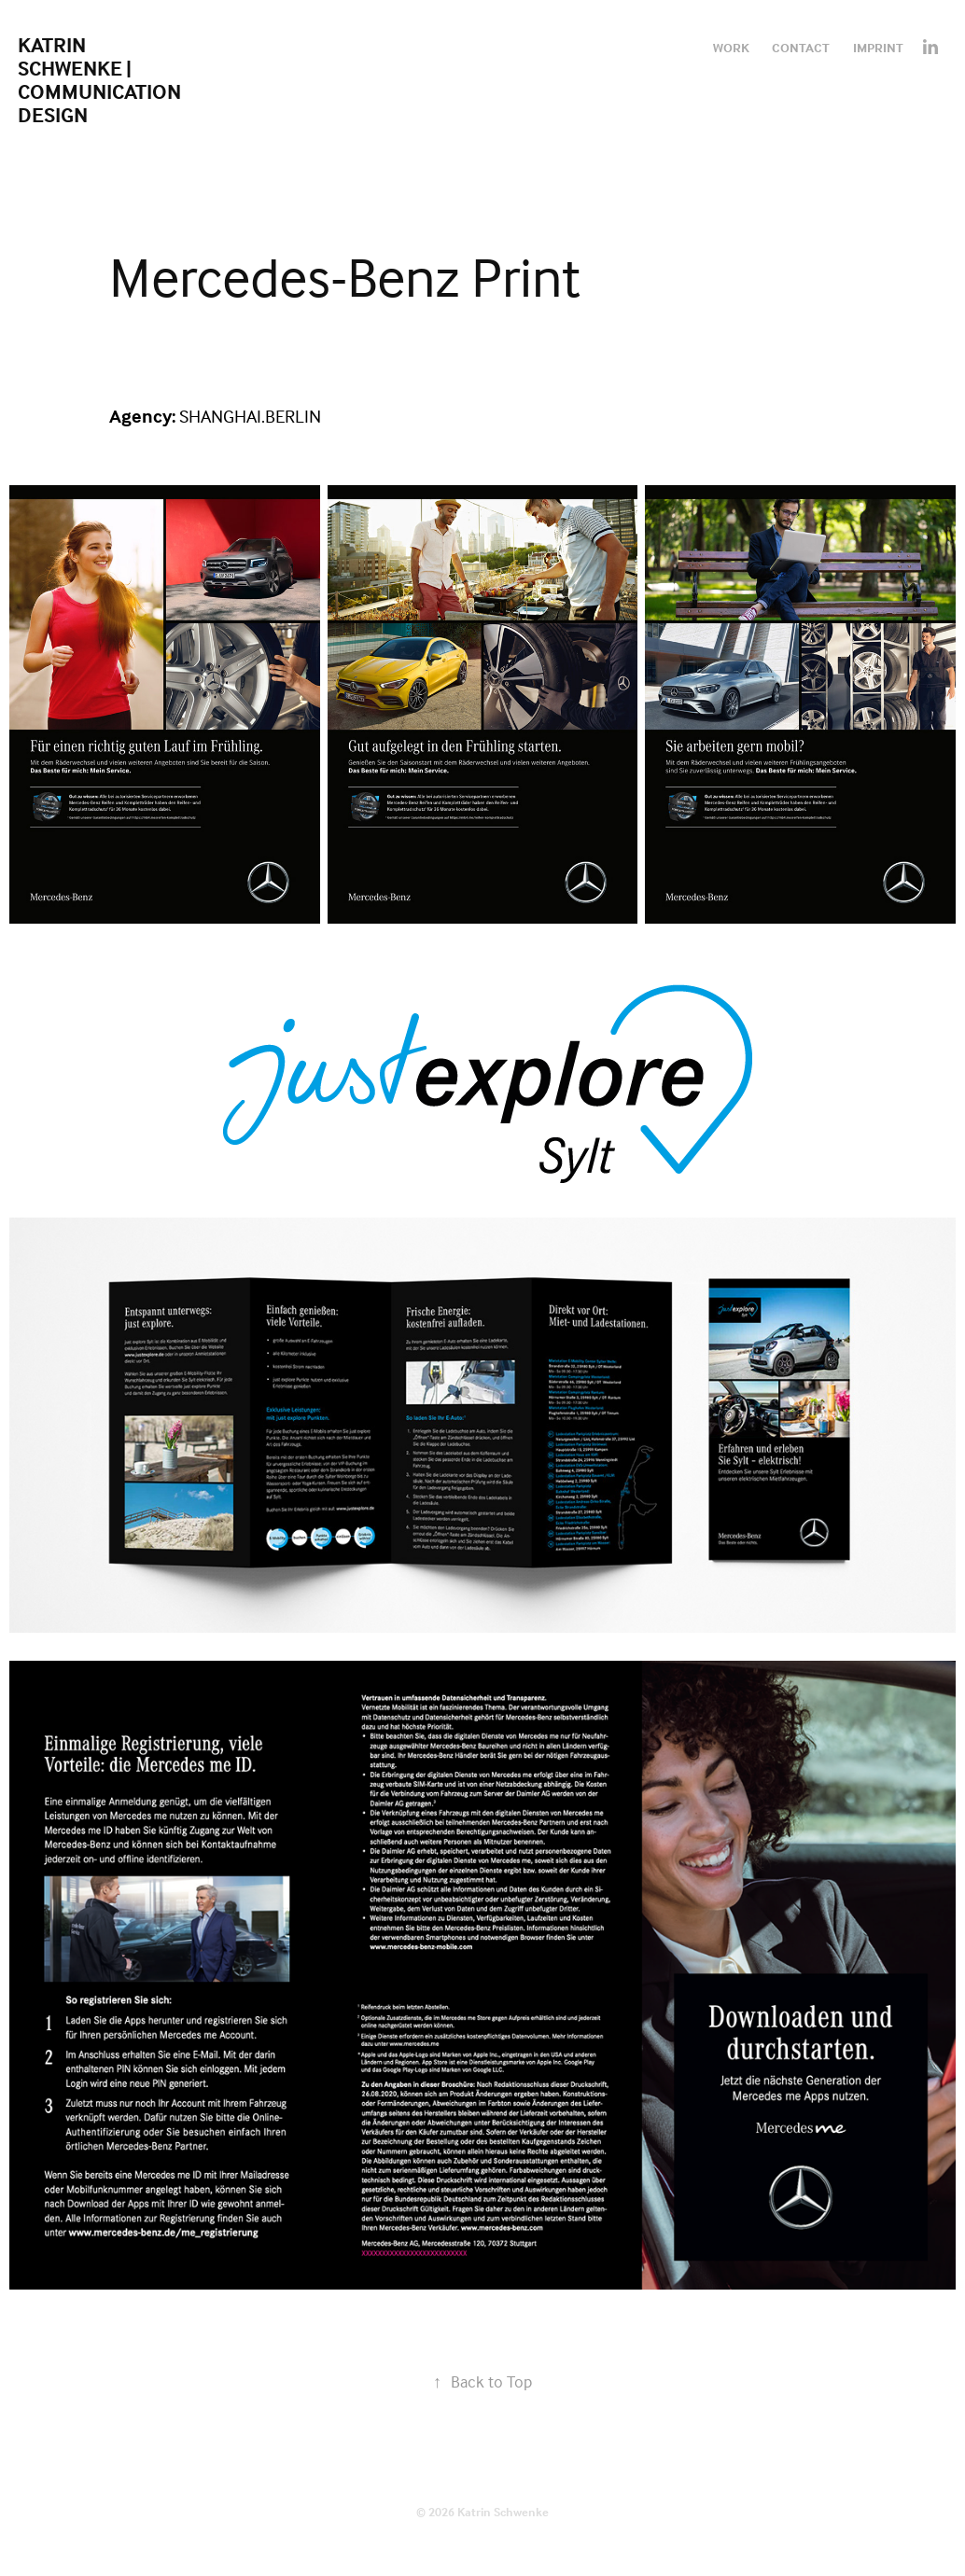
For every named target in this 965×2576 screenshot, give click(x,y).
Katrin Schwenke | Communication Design (101, 80)
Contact (801, 47)
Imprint (878, 47)
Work (731, 47)
